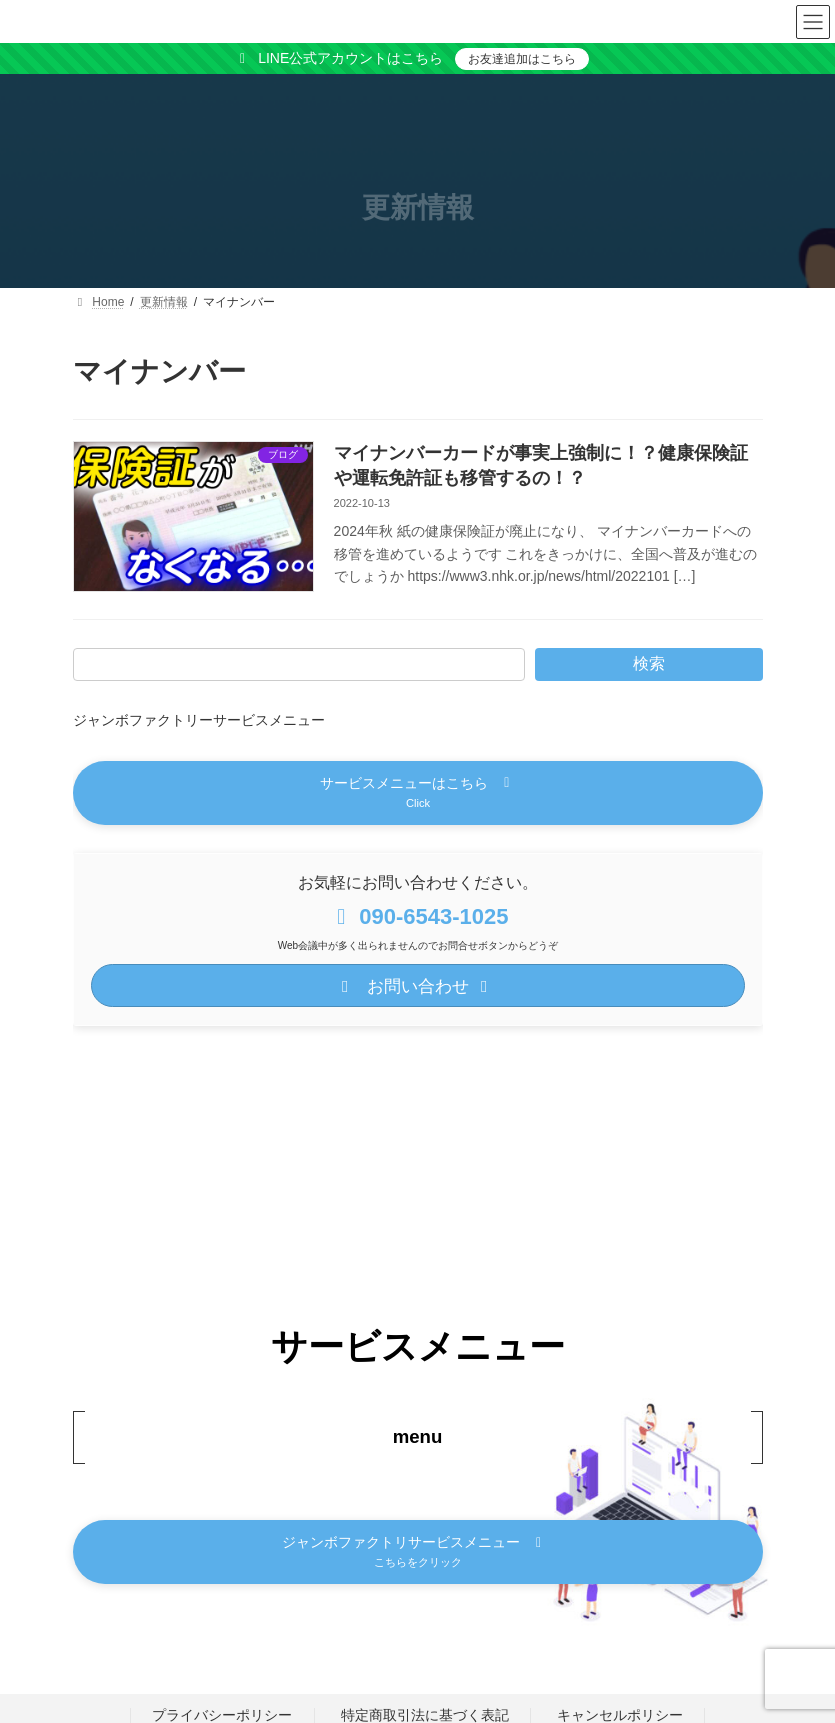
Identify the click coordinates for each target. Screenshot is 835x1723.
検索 (649, 663)
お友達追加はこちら (522, 59)
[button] (418, 793)
